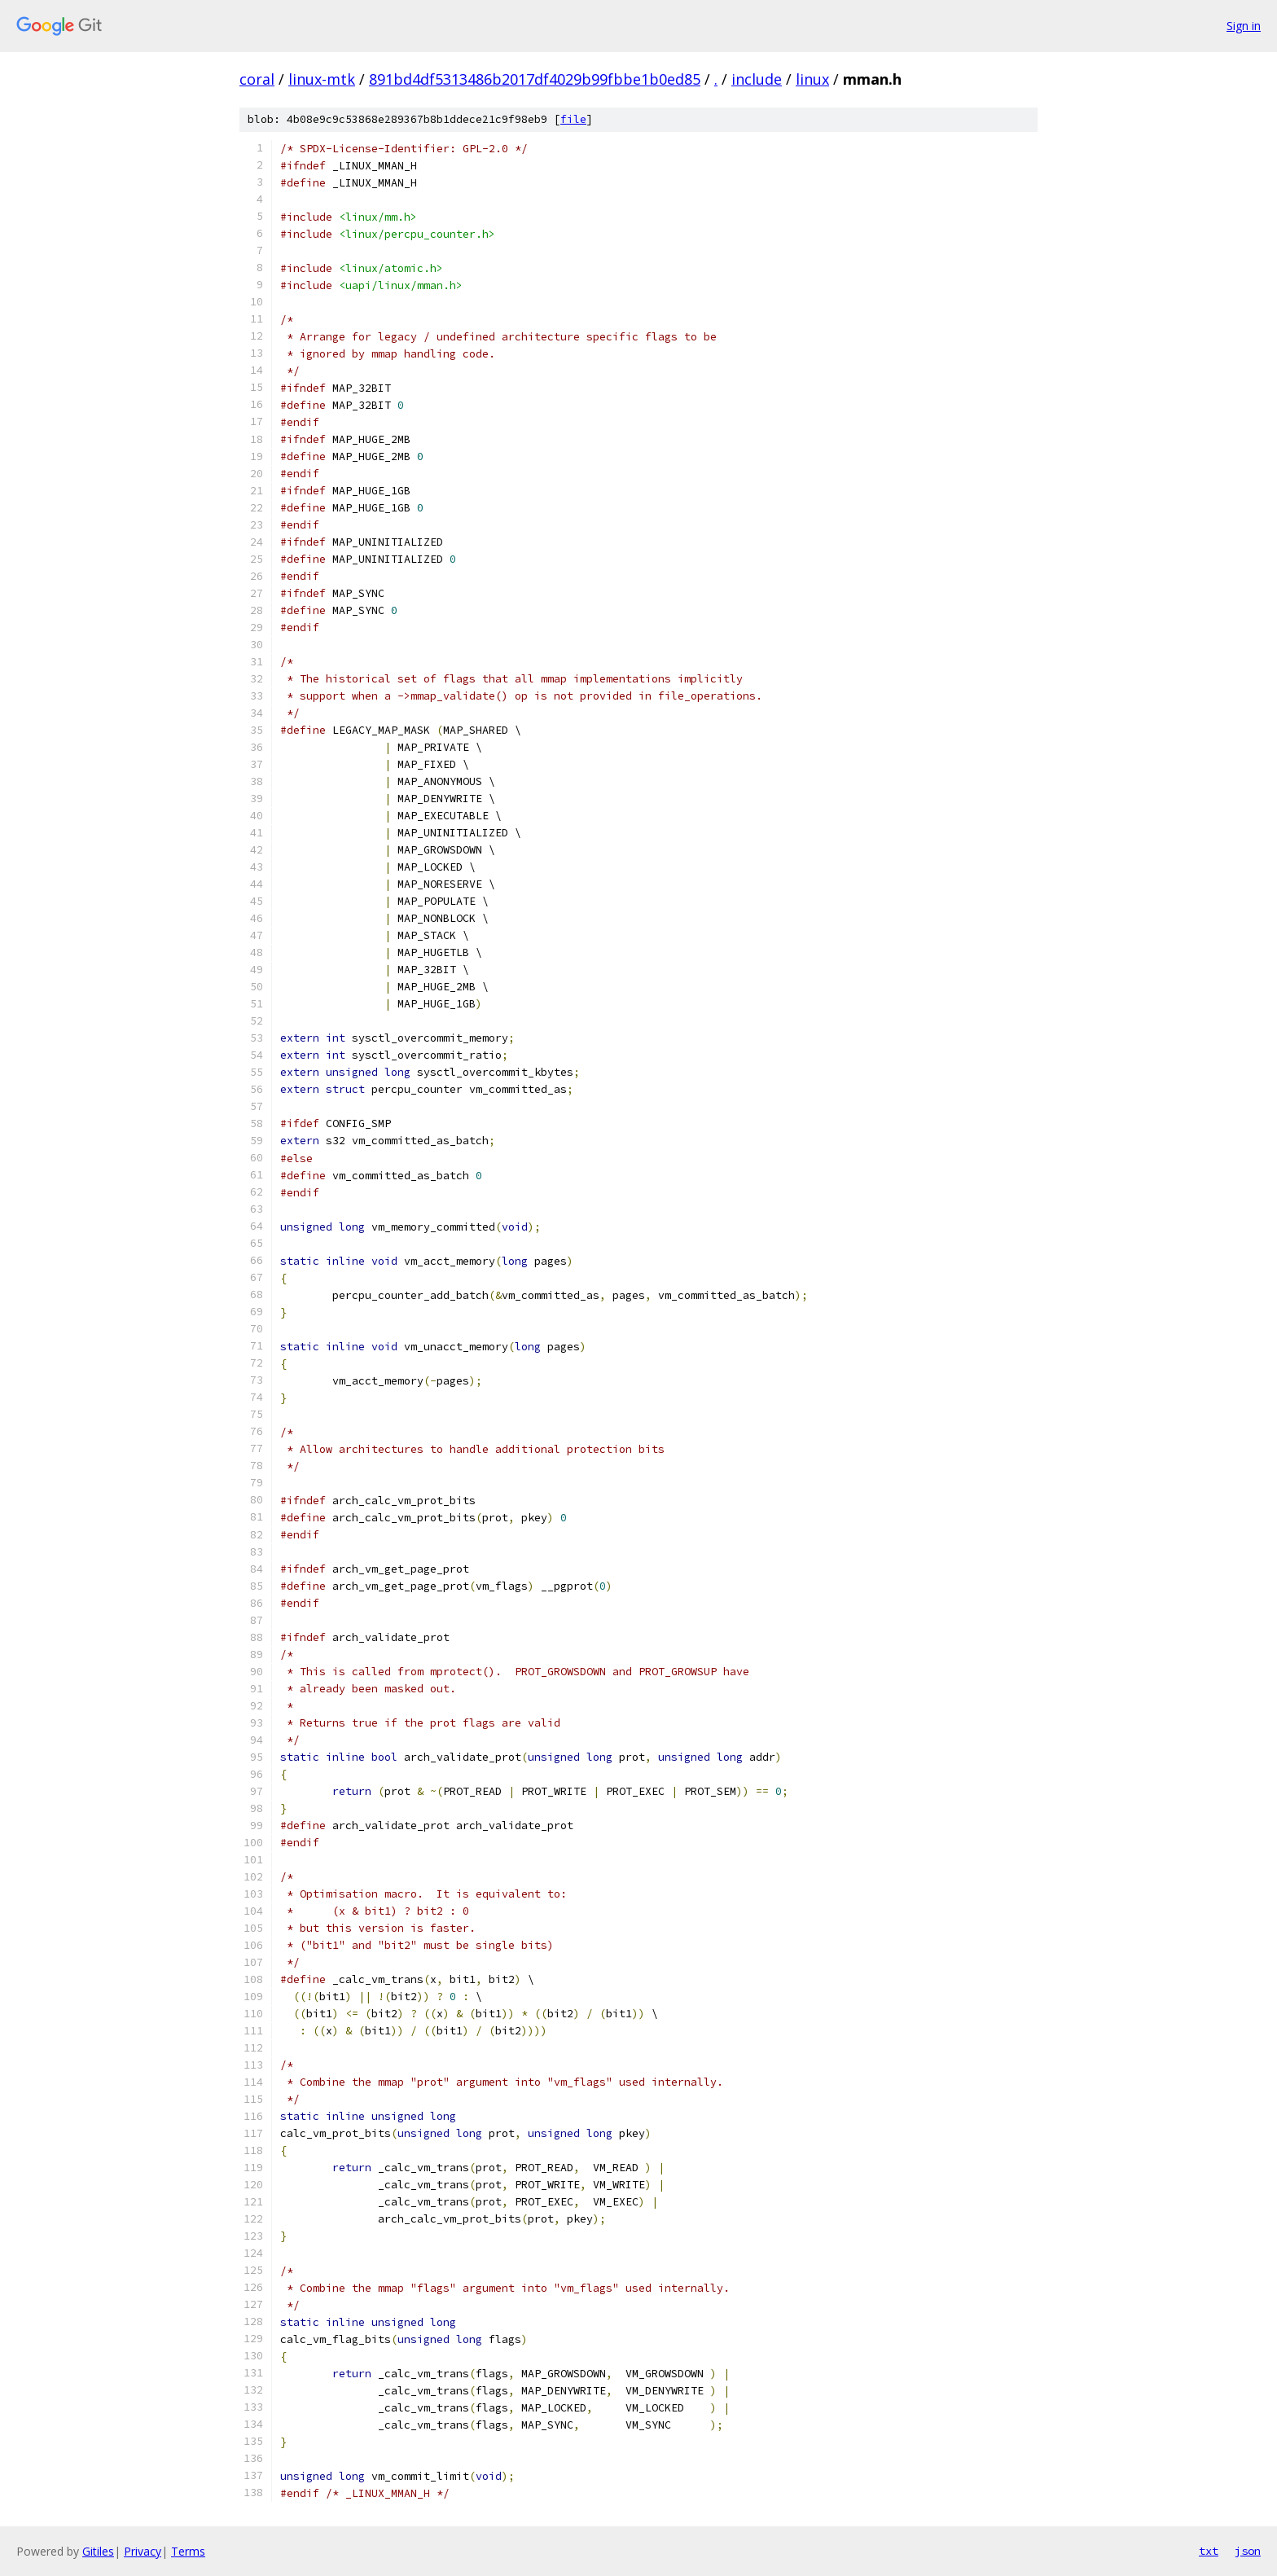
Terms (188, 2551)
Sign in (1244, 25)
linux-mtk (321, 79)
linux (812, 79)
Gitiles (98, 2551)
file (573, 119)
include (756, 79)
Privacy (142, 2551)
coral (256, 79)
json (1248, 2550)
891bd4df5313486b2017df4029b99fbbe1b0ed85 (534, 79)
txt (1208, 2550)
